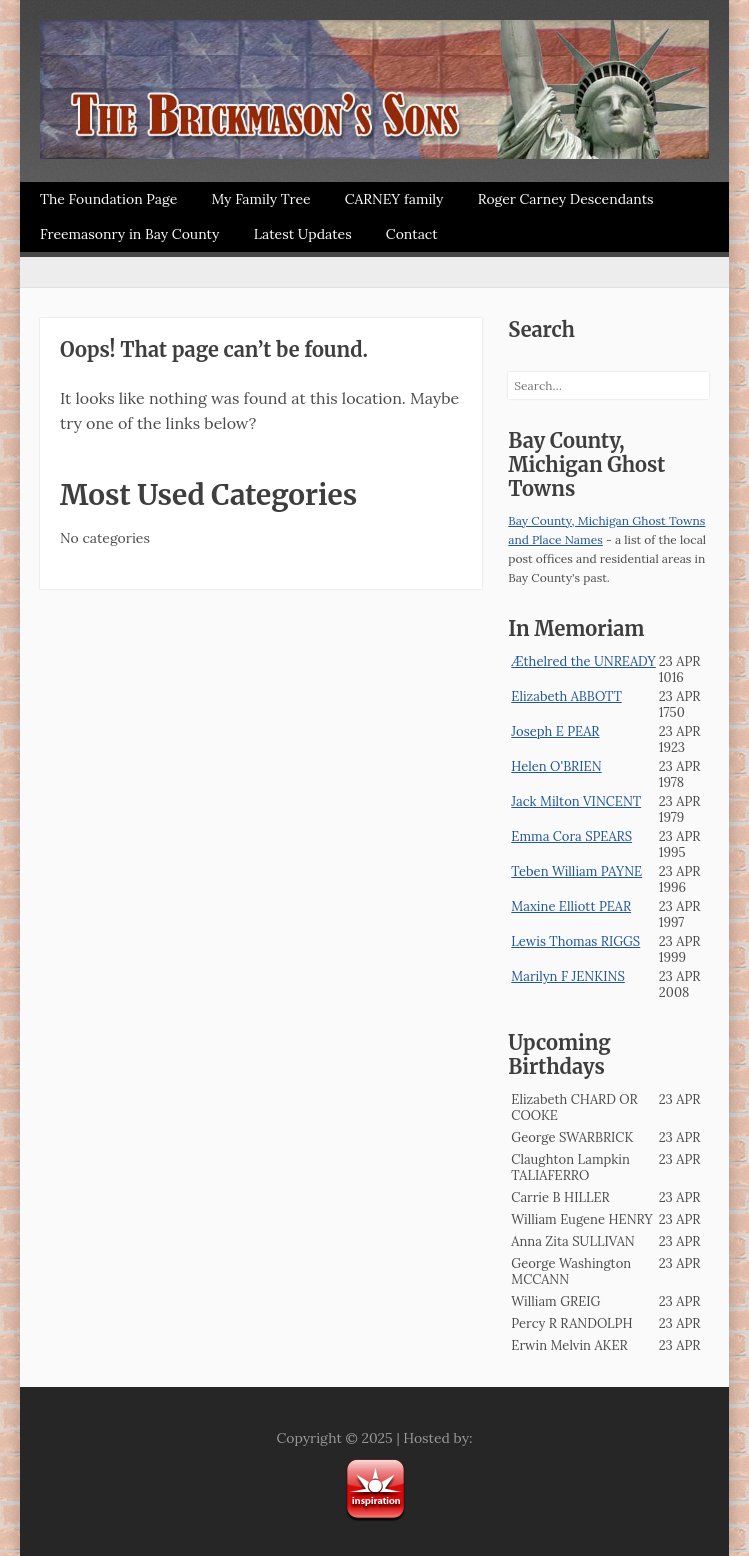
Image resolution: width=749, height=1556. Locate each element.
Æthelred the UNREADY (583, 661)
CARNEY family (394, 199)
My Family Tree (260, 199)
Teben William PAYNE (576, 871)
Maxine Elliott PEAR (571, 906)
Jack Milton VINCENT (576, 801)
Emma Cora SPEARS (571, 836)
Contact (412, 234)
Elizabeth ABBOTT (566, 696)
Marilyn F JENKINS (567, 976)
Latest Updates (303, 234)
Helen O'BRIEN (556, 766)
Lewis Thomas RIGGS (575, 941)
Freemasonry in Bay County (129, 234)
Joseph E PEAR (555, 731)
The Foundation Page (108, 199)
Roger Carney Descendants (566, 199)
